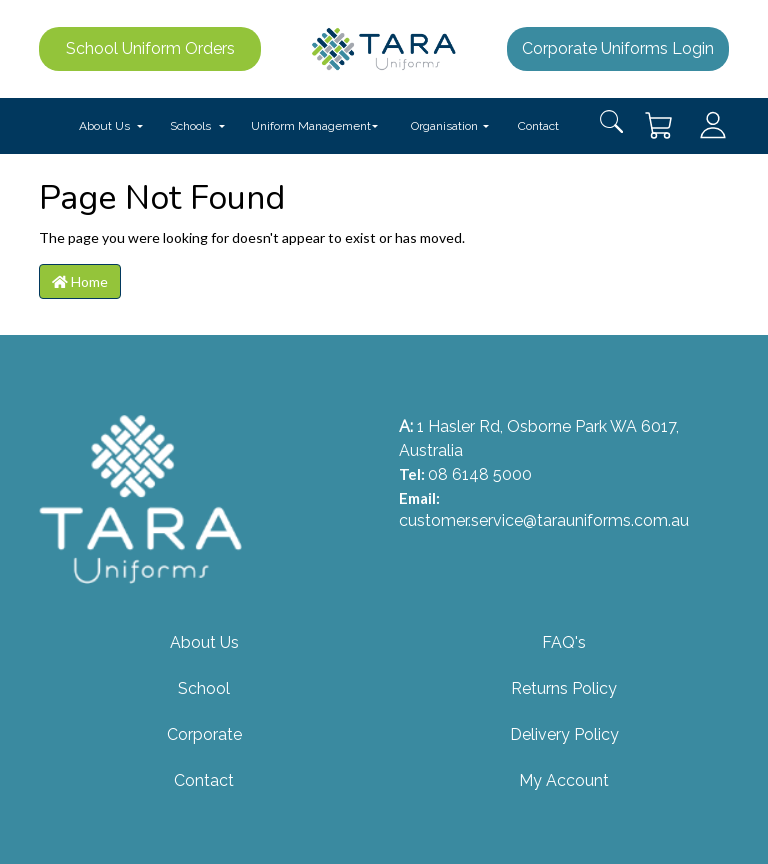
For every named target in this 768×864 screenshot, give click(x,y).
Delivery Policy (564, 734)
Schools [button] (190, 126)
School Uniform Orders (150, 48)
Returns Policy (564, 688)
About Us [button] (104, 126)
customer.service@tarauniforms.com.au (544, 520)
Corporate (204, 734)
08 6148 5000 (480, 474)
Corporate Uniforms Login (618, 48)
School (204, 688)
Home (80, 281)
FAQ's (564, 642)
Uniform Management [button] (311, 126)
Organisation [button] (444, 126)
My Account (564, 780)
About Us (204, 642)
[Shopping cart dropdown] (660, 126)
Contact (538, 126)
